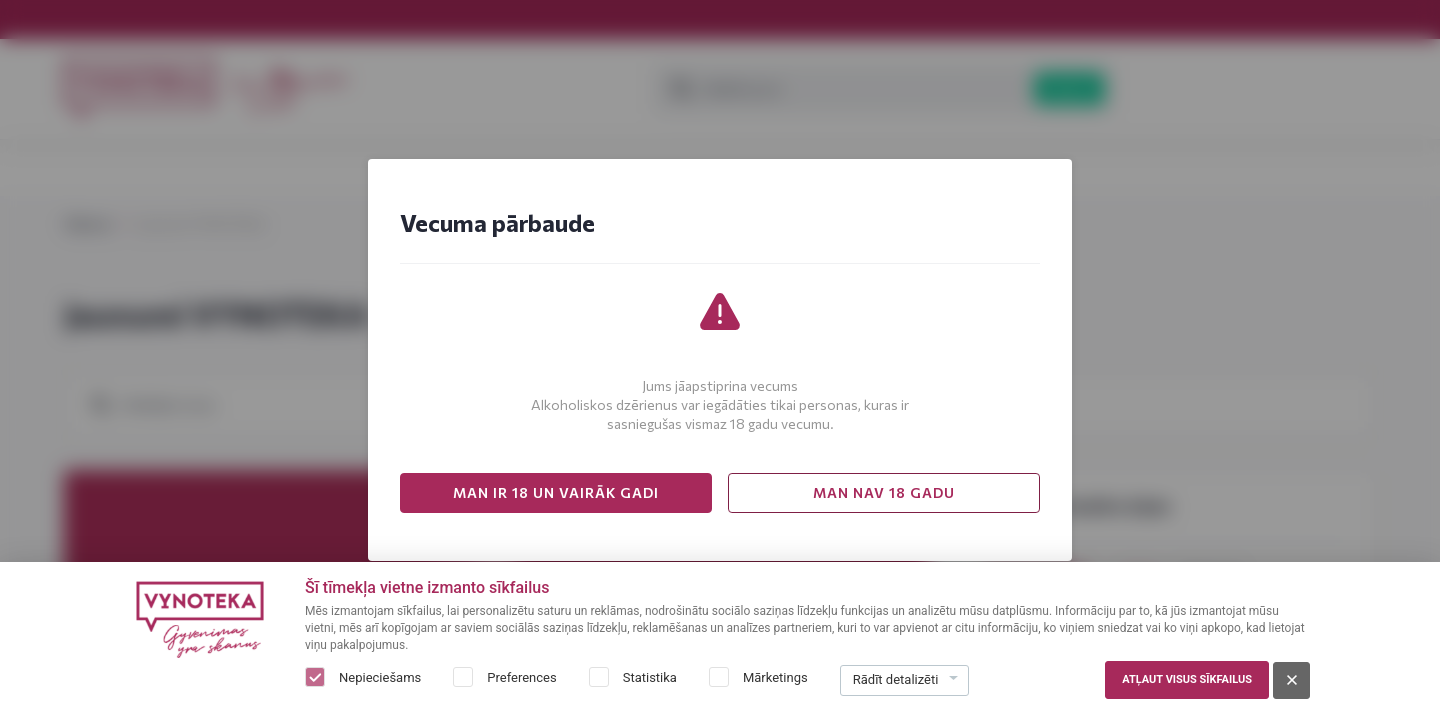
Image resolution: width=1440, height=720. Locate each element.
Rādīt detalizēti (896, 679)
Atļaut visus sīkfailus (1187, 679)
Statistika (650, 677)
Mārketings (775, 677)
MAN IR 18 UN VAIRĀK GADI (556, 492)
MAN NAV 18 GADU (884, 492)
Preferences (521, 677)
